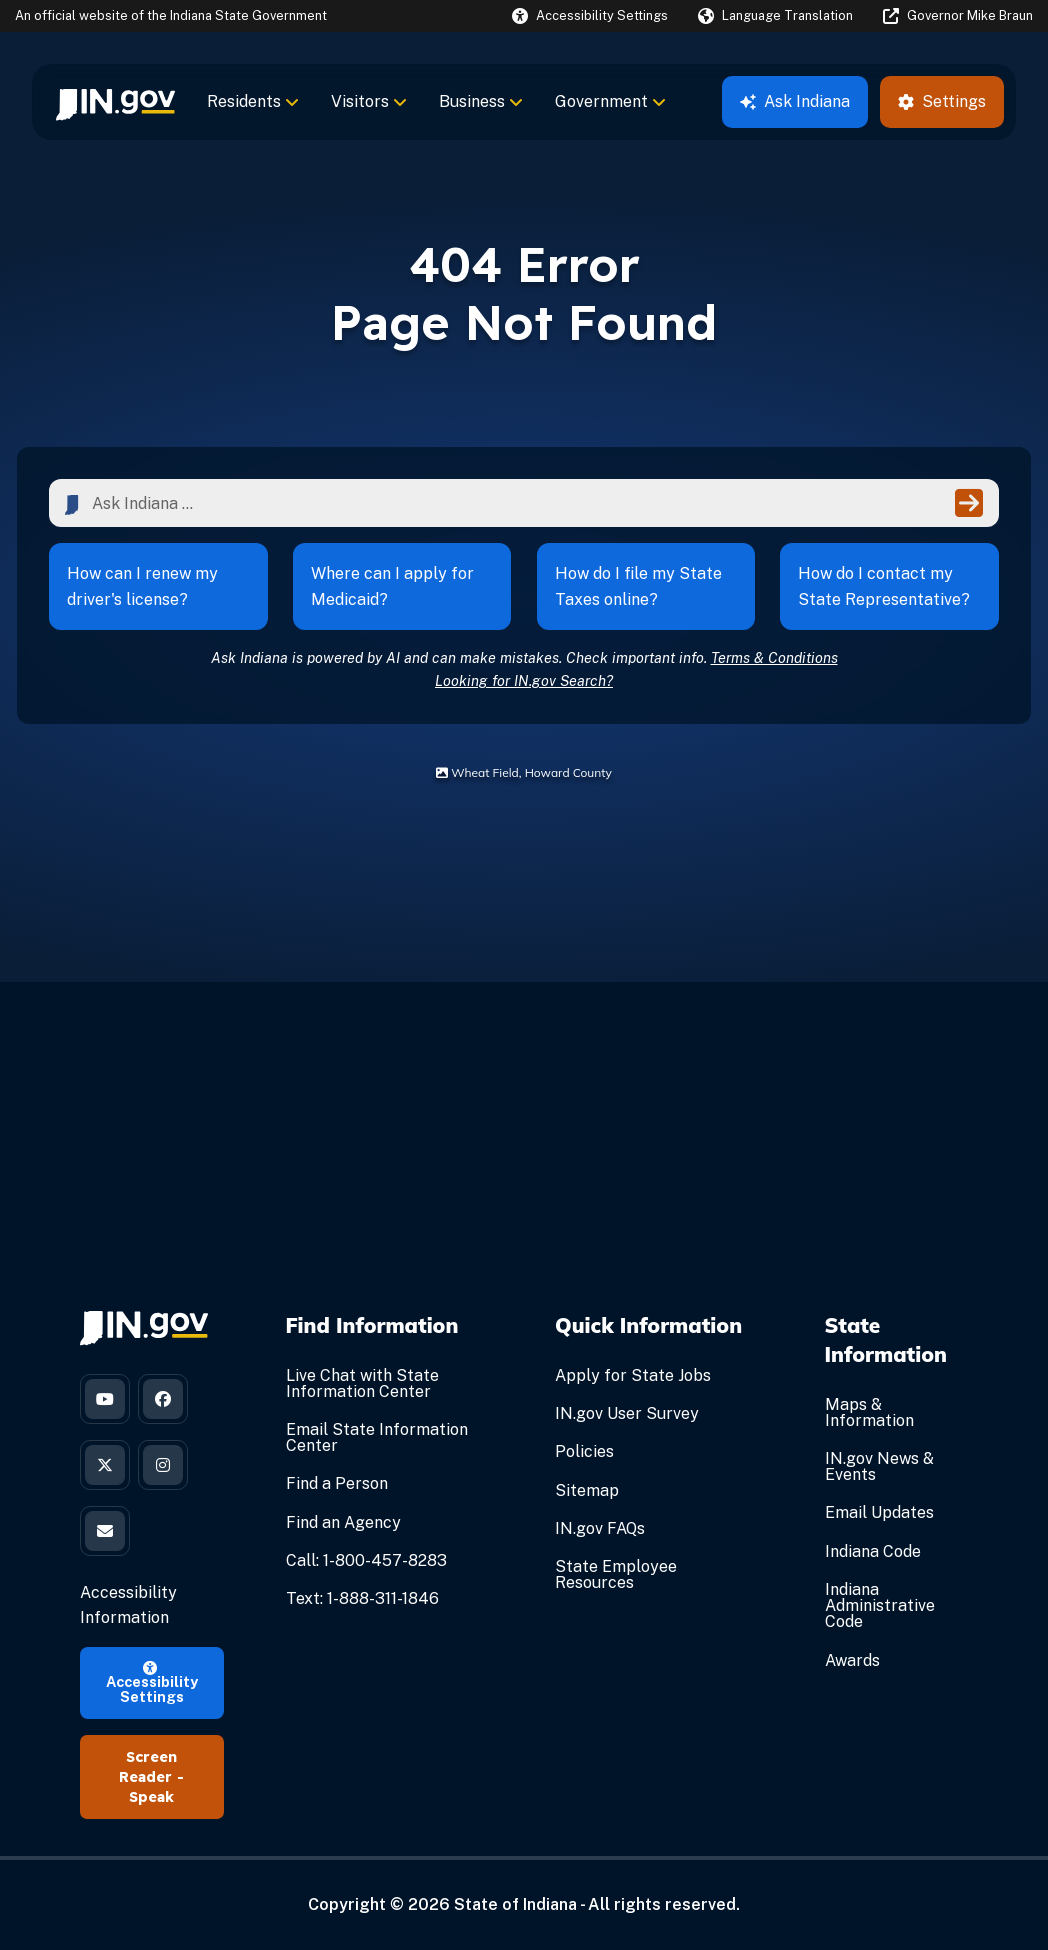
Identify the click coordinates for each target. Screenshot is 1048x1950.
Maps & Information (869, 1412)
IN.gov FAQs (600, 1528)
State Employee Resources (616, 1574)
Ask (795, 101)
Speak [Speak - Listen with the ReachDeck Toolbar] (151, 1797)
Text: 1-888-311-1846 (362, 1598)
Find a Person (337, 1483)
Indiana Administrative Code (880, 1605)
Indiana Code (873, 1551)
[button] (590, 15)
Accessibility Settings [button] (152, 1683)
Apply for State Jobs (633, 1375)
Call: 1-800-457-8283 (366, 1560)
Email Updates (879, 1512)
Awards (852, 1660)
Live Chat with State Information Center (362, 1383)
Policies (584, 1451)
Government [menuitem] (610, 101)
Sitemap (587, 1490)
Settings (942, 101)
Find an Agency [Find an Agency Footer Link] (343, 1522)
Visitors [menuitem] (369, 101)
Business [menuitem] (481, 101)
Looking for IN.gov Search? (524, 680)
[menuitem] (115, 102)
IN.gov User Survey (627, 1413)
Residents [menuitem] (253, 101)
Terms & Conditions (774, 657)
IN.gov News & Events (879, 1466)
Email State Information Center (377, 1437)
